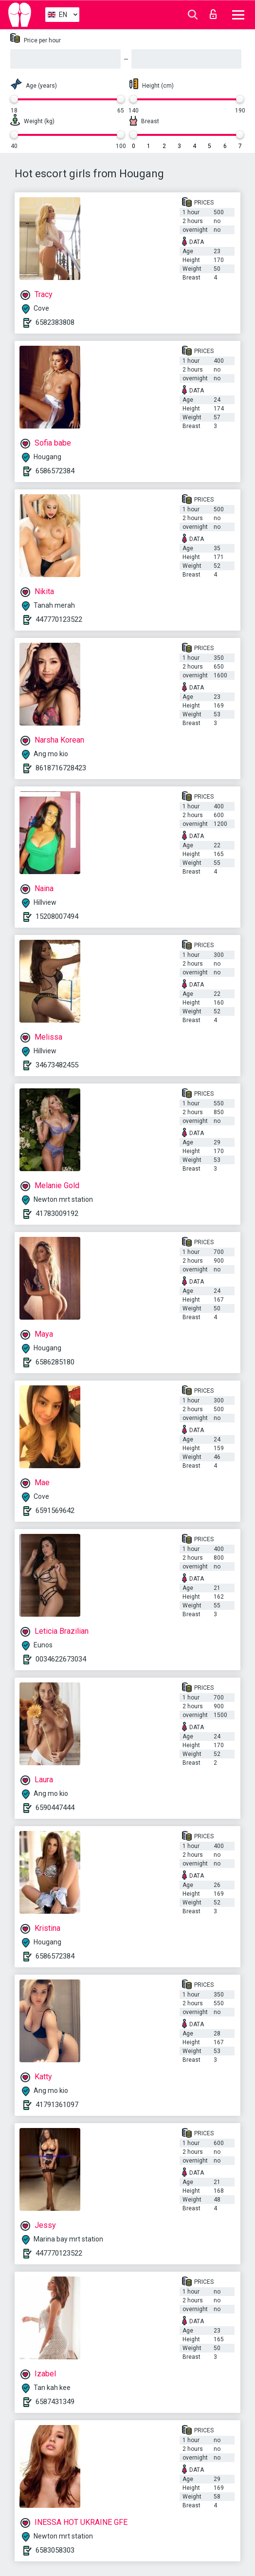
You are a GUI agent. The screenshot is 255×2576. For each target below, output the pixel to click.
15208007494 (57, 916)
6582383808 (55, 322)
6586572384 (55, 471)
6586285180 (55, 1362)
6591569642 (55, 1510)
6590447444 (55, 1807)
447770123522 (59, 619)
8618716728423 (61, 768)
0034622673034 (61, 1659)
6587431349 (55, 2401)
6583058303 (55, 2550)
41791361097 (57, 2104)
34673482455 (57, 1065)
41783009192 (57, 1213)
